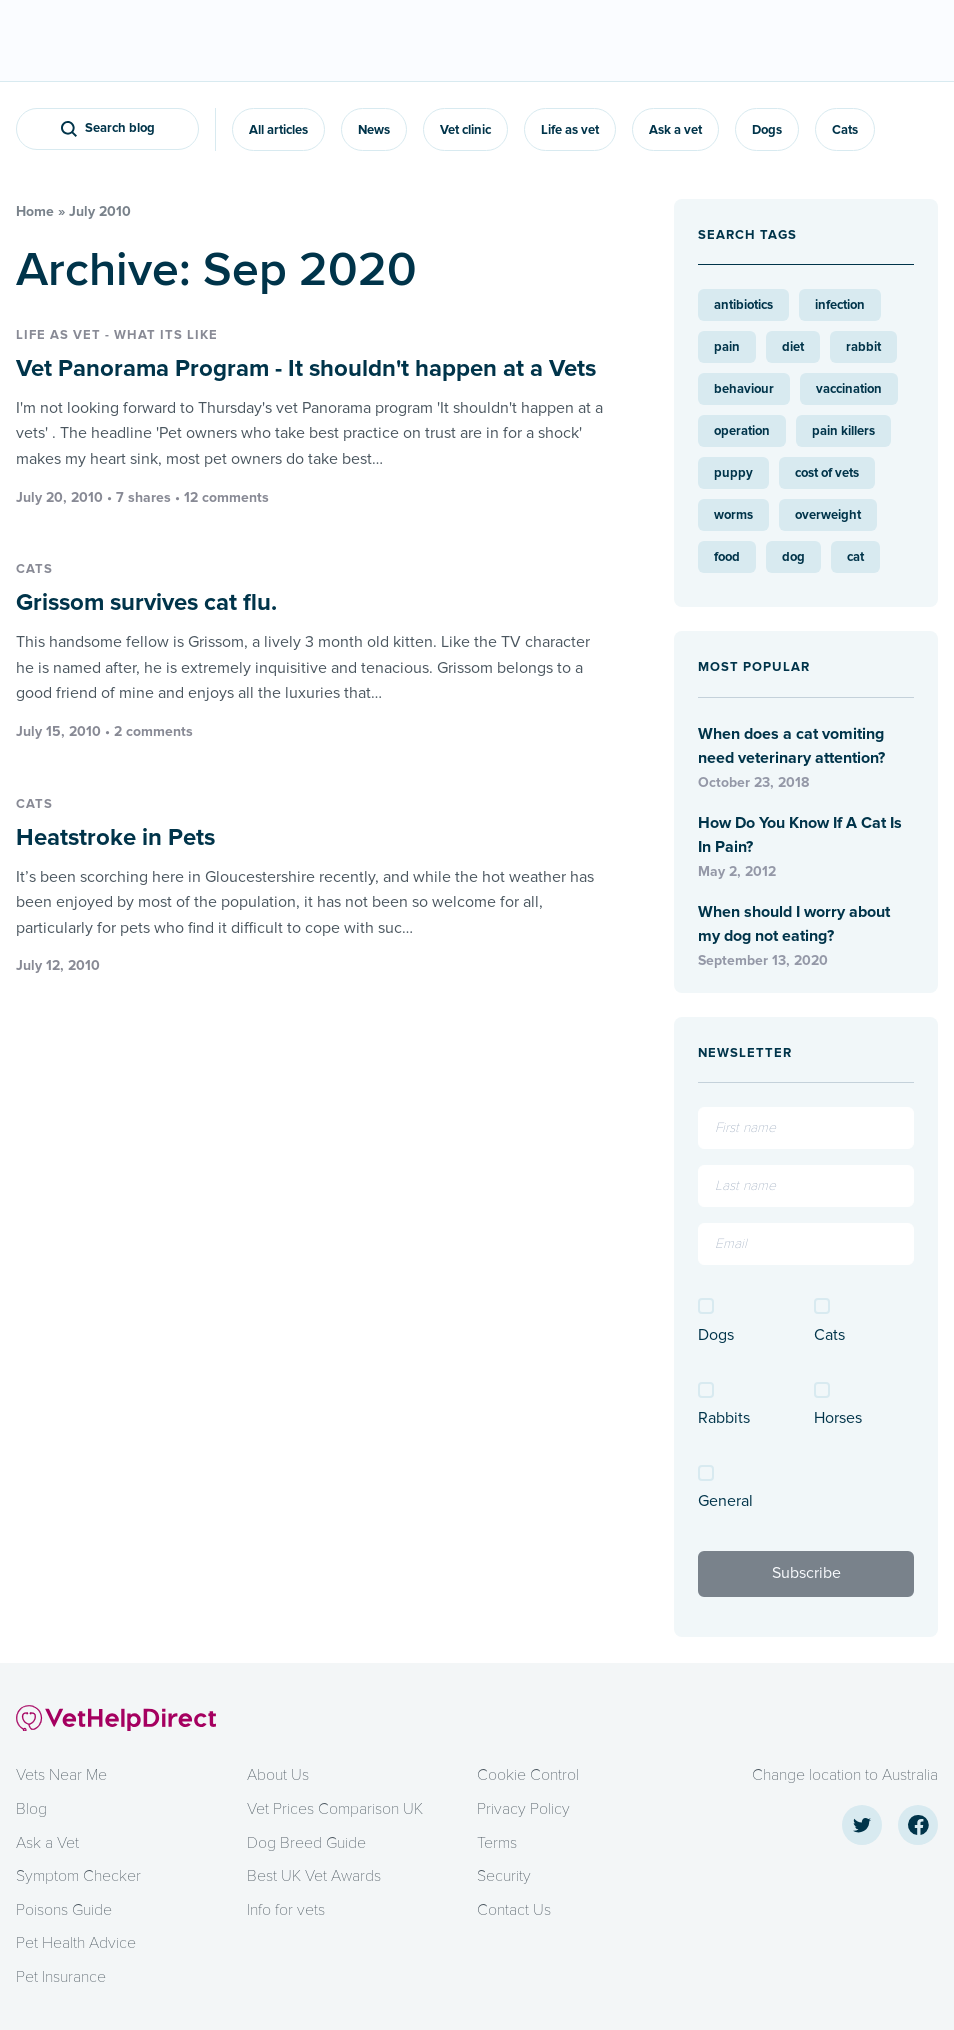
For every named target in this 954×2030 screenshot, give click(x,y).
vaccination (849, 389)
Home (35, 211)
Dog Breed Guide (306, 1843)
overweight (828, 515)
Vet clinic (465, 130)
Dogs (767, 130)
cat (855, 557)
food (727, 557)
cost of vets (827, 473)
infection (840, 305)
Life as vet (570, 130)
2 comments (153, 731)
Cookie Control (528, 1775)
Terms (497, 1843)
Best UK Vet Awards (314, 1876)
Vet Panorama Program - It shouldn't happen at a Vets (306, 368)
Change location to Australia (845, 1775)
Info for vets (286, 1910)
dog (793, 557)
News (374, 130)
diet (793, 347)
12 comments (226, 497)
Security (504, 1876)
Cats (845, 130)
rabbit (863, 347)
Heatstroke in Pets (115, 837)
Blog (31, 1809)
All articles (278, 130)
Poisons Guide (64, 1910)
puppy (733, 473)
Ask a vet (675, 130)
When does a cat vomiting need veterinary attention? (791, 746)
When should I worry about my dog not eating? (794, 924)
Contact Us (514, 1910)
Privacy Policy (523, 1809)
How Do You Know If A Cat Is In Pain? (800, 835)
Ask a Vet (47, 1843)
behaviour (744, 389)
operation (742, 431)
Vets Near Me (61, 1775)
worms (733, 515)
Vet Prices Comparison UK (335, 1809)
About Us (278, 1775)
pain (727, 347)
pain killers (843, 431)
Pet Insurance (61, 1977)
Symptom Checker (78, 1876)
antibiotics (743, 305)
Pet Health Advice (76, 1943)
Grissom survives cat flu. (146, 602)
